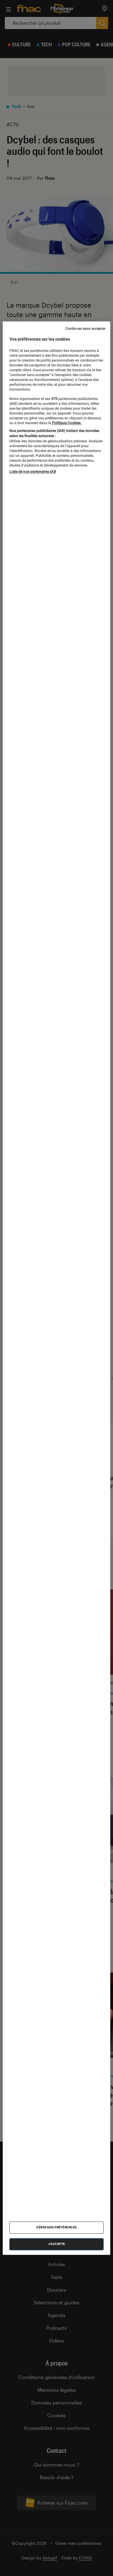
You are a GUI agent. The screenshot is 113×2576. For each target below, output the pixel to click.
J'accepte (56, 2244)
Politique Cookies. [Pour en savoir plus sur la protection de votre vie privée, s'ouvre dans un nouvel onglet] (66, 423)
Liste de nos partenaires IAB (32, 472)
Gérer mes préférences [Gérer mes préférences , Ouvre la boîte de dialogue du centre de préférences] (56, 2227)
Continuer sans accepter (85, 328)
